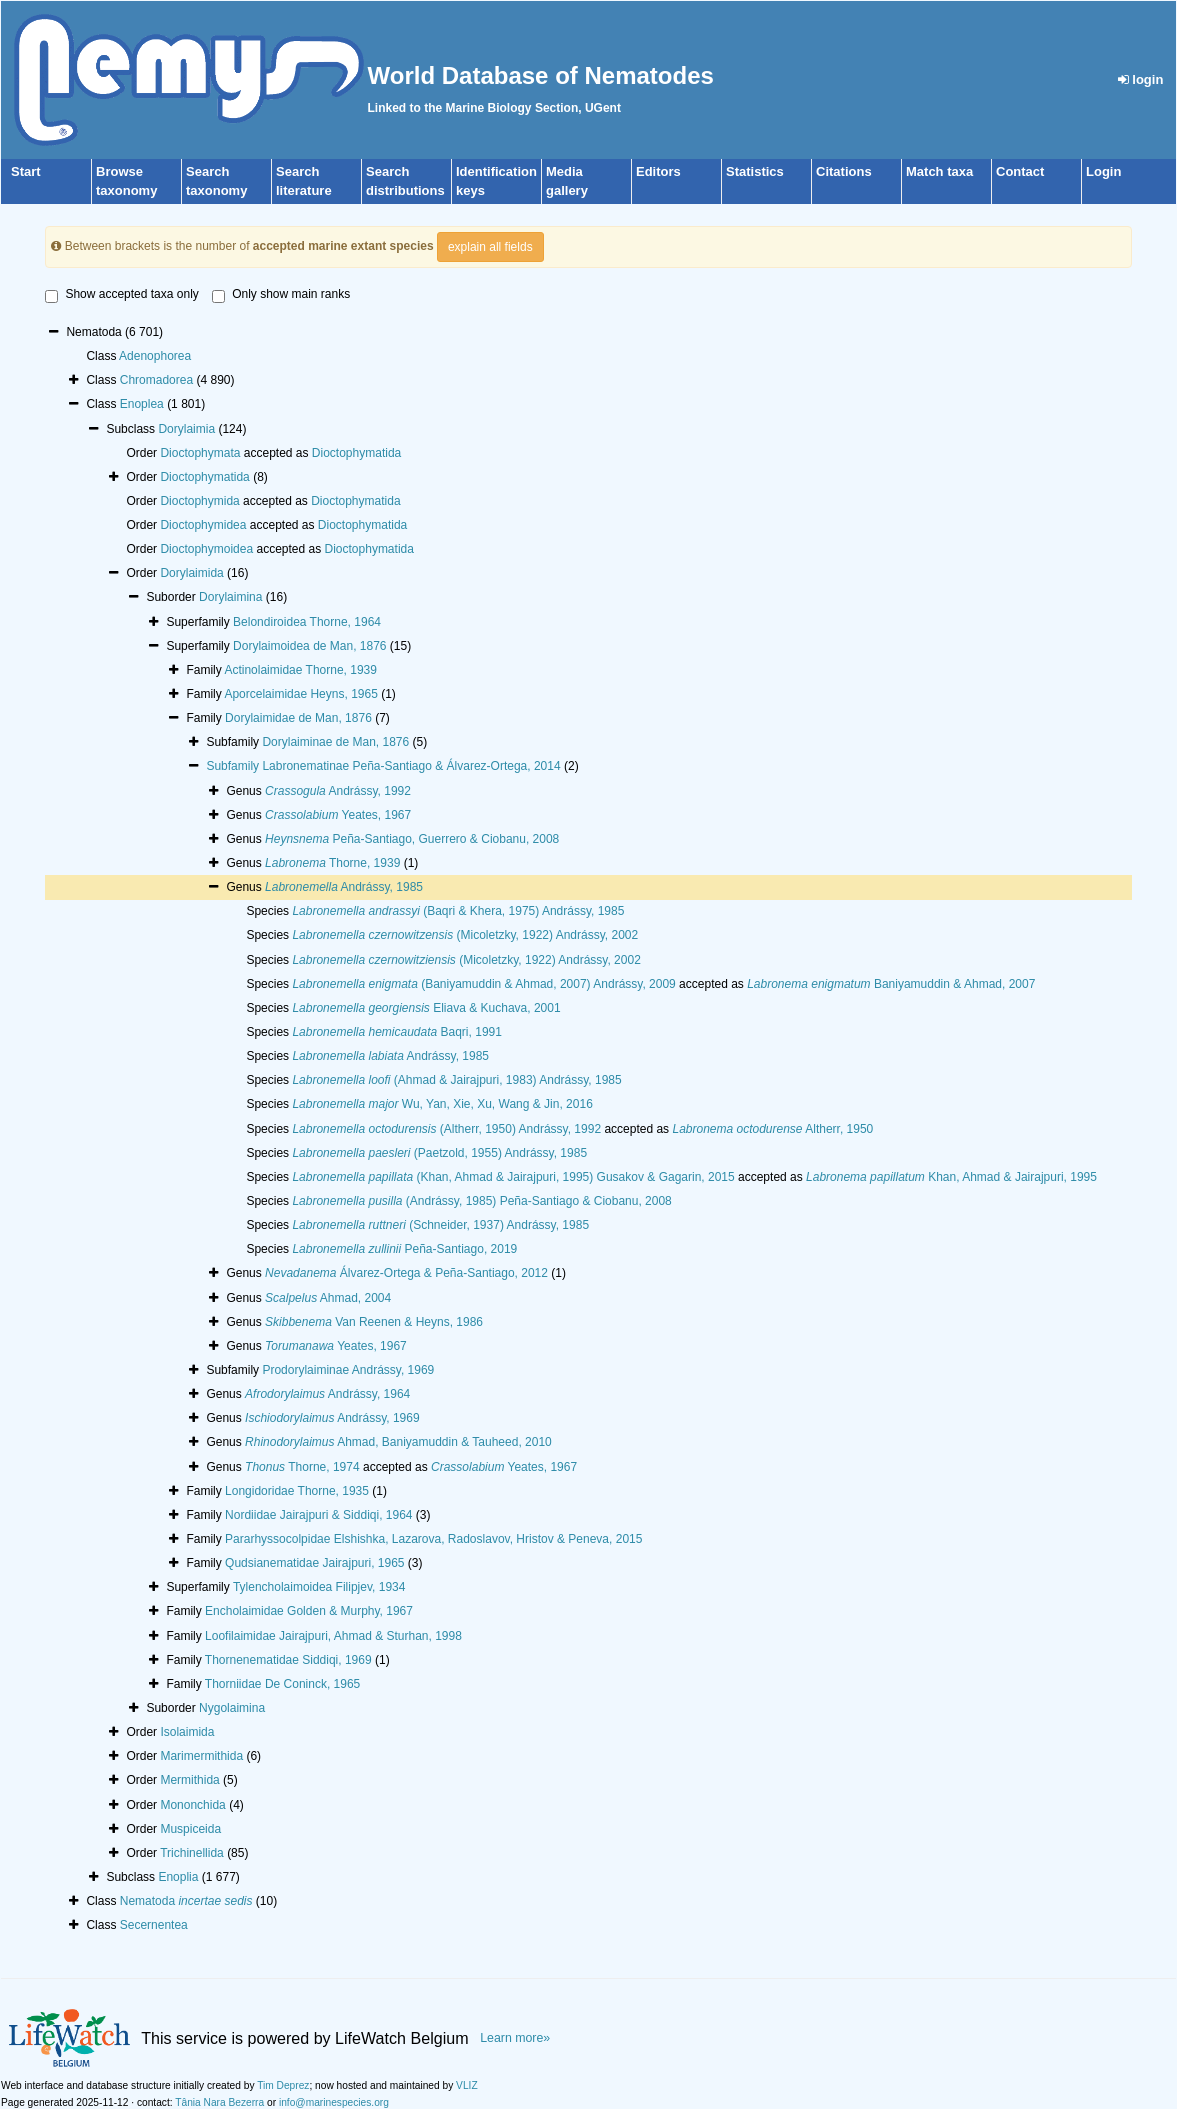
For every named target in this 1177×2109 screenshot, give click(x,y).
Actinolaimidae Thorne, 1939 (300, 670)
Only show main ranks (281, 295)
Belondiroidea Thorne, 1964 (307, 622)
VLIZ (467, 2085)
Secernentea (154, 1925)
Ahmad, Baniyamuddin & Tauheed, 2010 (398, 1442)
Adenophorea (155, 356)
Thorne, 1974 (302, 1467)
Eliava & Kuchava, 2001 (426, 1008)
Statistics (755, 171)
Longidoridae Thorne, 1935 (297, 1491)
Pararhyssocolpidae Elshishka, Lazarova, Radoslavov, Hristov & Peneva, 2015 (433, 1539)
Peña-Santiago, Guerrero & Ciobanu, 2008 (412, 839)
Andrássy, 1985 (344, 887)
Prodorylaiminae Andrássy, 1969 (348, 1370)
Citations (844, 171)
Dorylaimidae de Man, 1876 (298, 718)
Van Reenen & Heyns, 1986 (374, 1322)
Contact (1020, 171)
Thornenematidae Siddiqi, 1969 (288, 1660)
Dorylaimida (191, 573)
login (1141, 79)
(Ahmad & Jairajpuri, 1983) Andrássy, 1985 (456, 1080)
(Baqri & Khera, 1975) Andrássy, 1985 (458, 911)
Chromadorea (156, 380)
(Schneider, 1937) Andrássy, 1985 (440, 1225)
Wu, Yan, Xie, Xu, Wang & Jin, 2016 (442, 1104)
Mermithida (189, 1780)
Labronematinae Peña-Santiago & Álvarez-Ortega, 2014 (411, 766)
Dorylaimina (230, 597)
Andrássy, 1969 (332, 1418)
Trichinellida (192, 1853)
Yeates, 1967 (338, 815)
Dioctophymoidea (206, 549)
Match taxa (939, 171)
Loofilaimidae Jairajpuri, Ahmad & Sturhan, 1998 (333, 1636)
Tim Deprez (283, 2085)
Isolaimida (187, 1732)
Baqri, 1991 (396, 1032)
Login (1103, 171)
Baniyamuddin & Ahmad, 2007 (891, 984)
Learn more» (515, 2038)
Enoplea (142, 404)
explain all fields (490, 247)
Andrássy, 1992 (338, 791)
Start (26, 171)
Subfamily (234, 766)
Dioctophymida (199, 501)
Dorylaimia (186, 429)
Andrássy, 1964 (327, 1394)
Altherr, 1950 (772, 1129)
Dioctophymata (200, 453)
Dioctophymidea (203, 525)
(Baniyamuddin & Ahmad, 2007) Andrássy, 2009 (483, 984)
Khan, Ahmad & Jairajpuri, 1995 (951, 1177)
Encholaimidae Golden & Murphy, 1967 (309, 1611)
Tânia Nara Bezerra (219, 2102)
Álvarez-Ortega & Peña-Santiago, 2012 (406, 1273)
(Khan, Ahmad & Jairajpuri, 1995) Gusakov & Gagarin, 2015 (513, 1177)
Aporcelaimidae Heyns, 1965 (300, 694)
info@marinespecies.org (334, 2102)
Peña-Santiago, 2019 (404, 1249)
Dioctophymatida (356, 453)
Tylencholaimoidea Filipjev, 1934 (319, 1587)
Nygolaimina (232, 1708)
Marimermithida (201, 1756)
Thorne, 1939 (332, 863)
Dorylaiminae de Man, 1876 (335, 742)
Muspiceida (190, 1829)
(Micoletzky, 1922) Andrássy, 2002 (465, 935)
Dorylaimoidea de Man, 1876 (309, 646)
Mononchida (192, 1805)
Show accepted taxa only (121, 295)
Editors (658, 171)
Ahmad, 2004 (328, 1298)
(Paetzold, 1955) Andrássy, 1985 (439, 1153)
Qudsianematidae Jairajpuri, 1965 (314, 1563)
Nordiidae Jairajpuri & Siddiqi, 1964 (318, 1515)
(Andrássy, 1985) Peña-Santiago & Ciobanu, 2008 (481, 1201)
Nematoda (186, 1901)
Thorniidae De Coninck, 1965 (282, 1684)
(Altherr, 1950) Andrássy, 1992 (446, 1129)
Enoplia (178, 1877)
